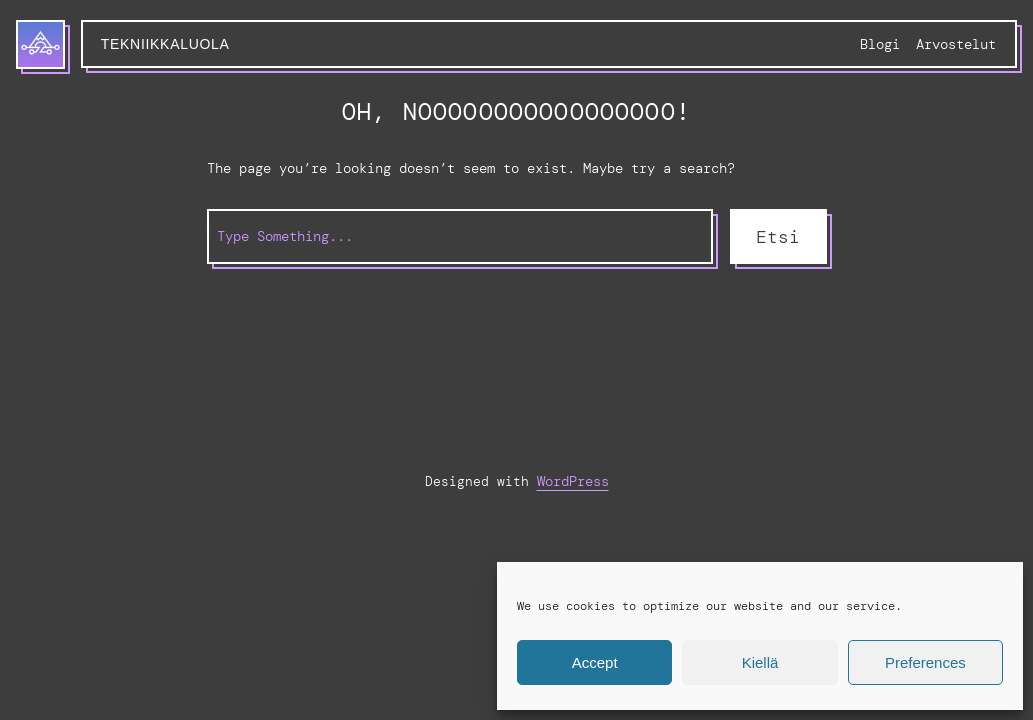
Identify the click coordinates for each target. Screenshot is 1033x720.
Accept (595, 662)
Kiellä (760, 662)
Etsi (778, 237)
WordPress (573, 481)
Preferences (925, 662)
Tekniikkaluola (165, 44)
